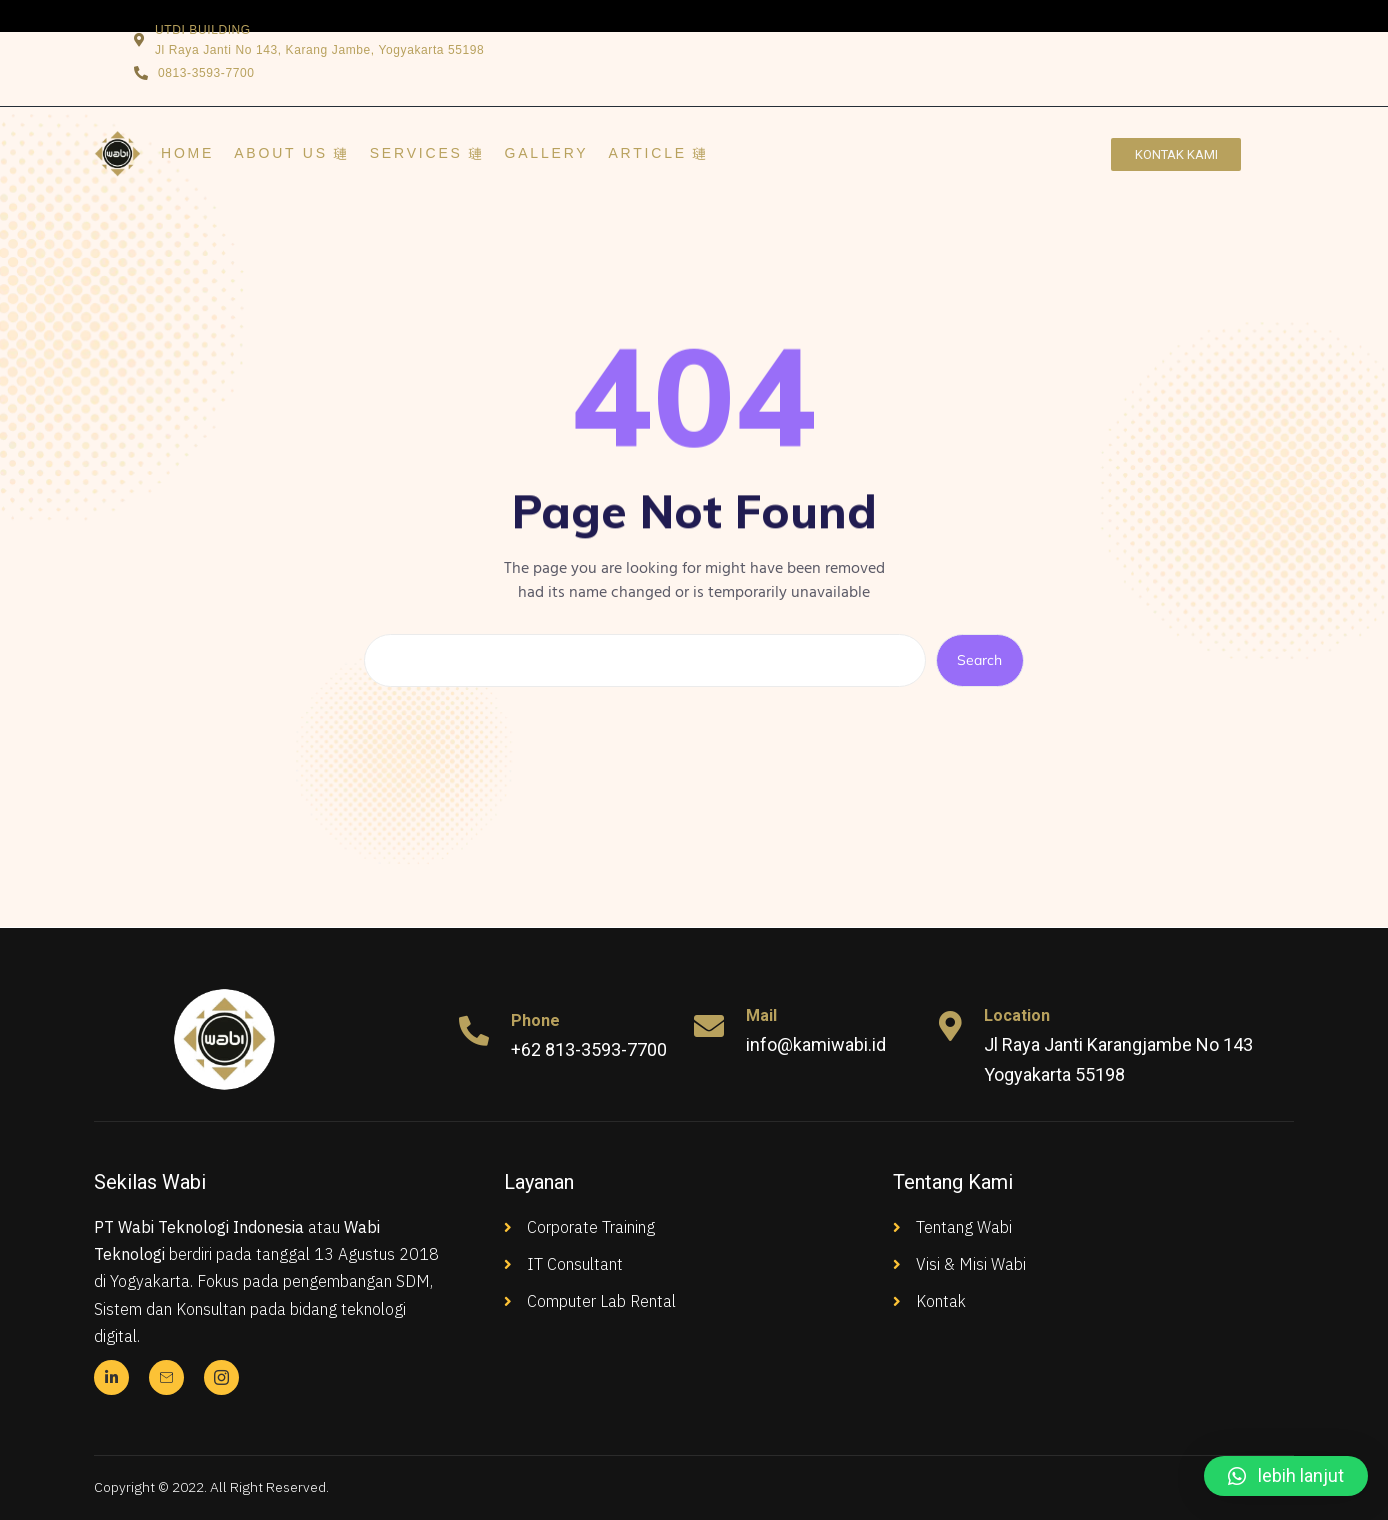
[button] (1286, 1476)
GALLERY (547, 153)
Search (979, 660)
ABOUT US (292, 153)
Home (187, 153)
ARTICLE (658, 153)
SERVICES (427, 153)
